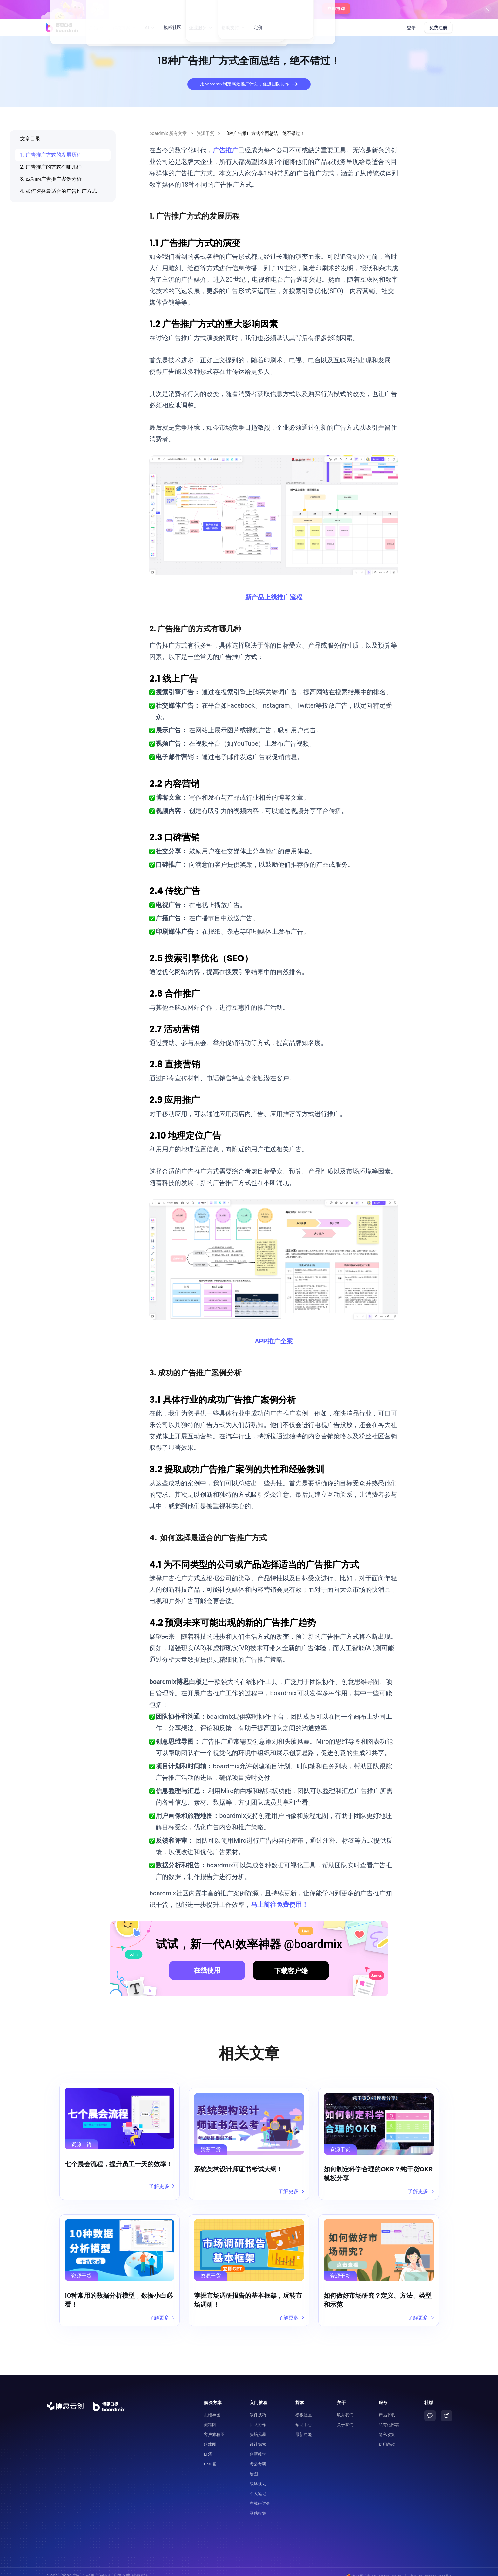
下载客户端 (291, 1971)
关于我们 (345, 2415)
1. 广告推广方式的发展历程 (50, 155)
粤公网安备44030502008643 (368, 2567)
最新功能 (303, 2425)
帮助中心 (303, 2415)
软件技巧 (258, 2405)
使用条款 (387, 2435)
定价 (258, 27)
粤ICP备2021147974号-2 (429, 2567)
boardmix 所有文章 (168, 133)
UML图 (210, 2454)
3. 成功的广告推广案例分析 (50, 179)
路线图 (210, 2435)
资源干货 (205, 133)
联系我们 (345, 2405)
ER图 (208, 2445)
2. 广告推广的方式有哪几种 (50, 167)
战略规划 (258, 2474)
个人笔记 (258, 2484)
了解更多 (161, 2186)
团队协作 (258, 2415)
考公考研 (258, 2454)
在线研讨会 (260, 2494)
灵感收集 (258, 2504)
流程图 (210, 2415)
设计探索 (258, 2435)
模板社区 (172, 27)
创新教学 (258, 2445)
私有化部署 (389, 2415)
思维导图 (212, 2405)
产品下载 (387, 2405)
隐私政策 (387, 2425)
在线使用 (207, 1970)
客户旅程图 (214, 2425)
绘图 (254, 2464)
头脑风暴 (258, 2425)
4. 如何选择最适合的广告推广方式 (58, 191)
